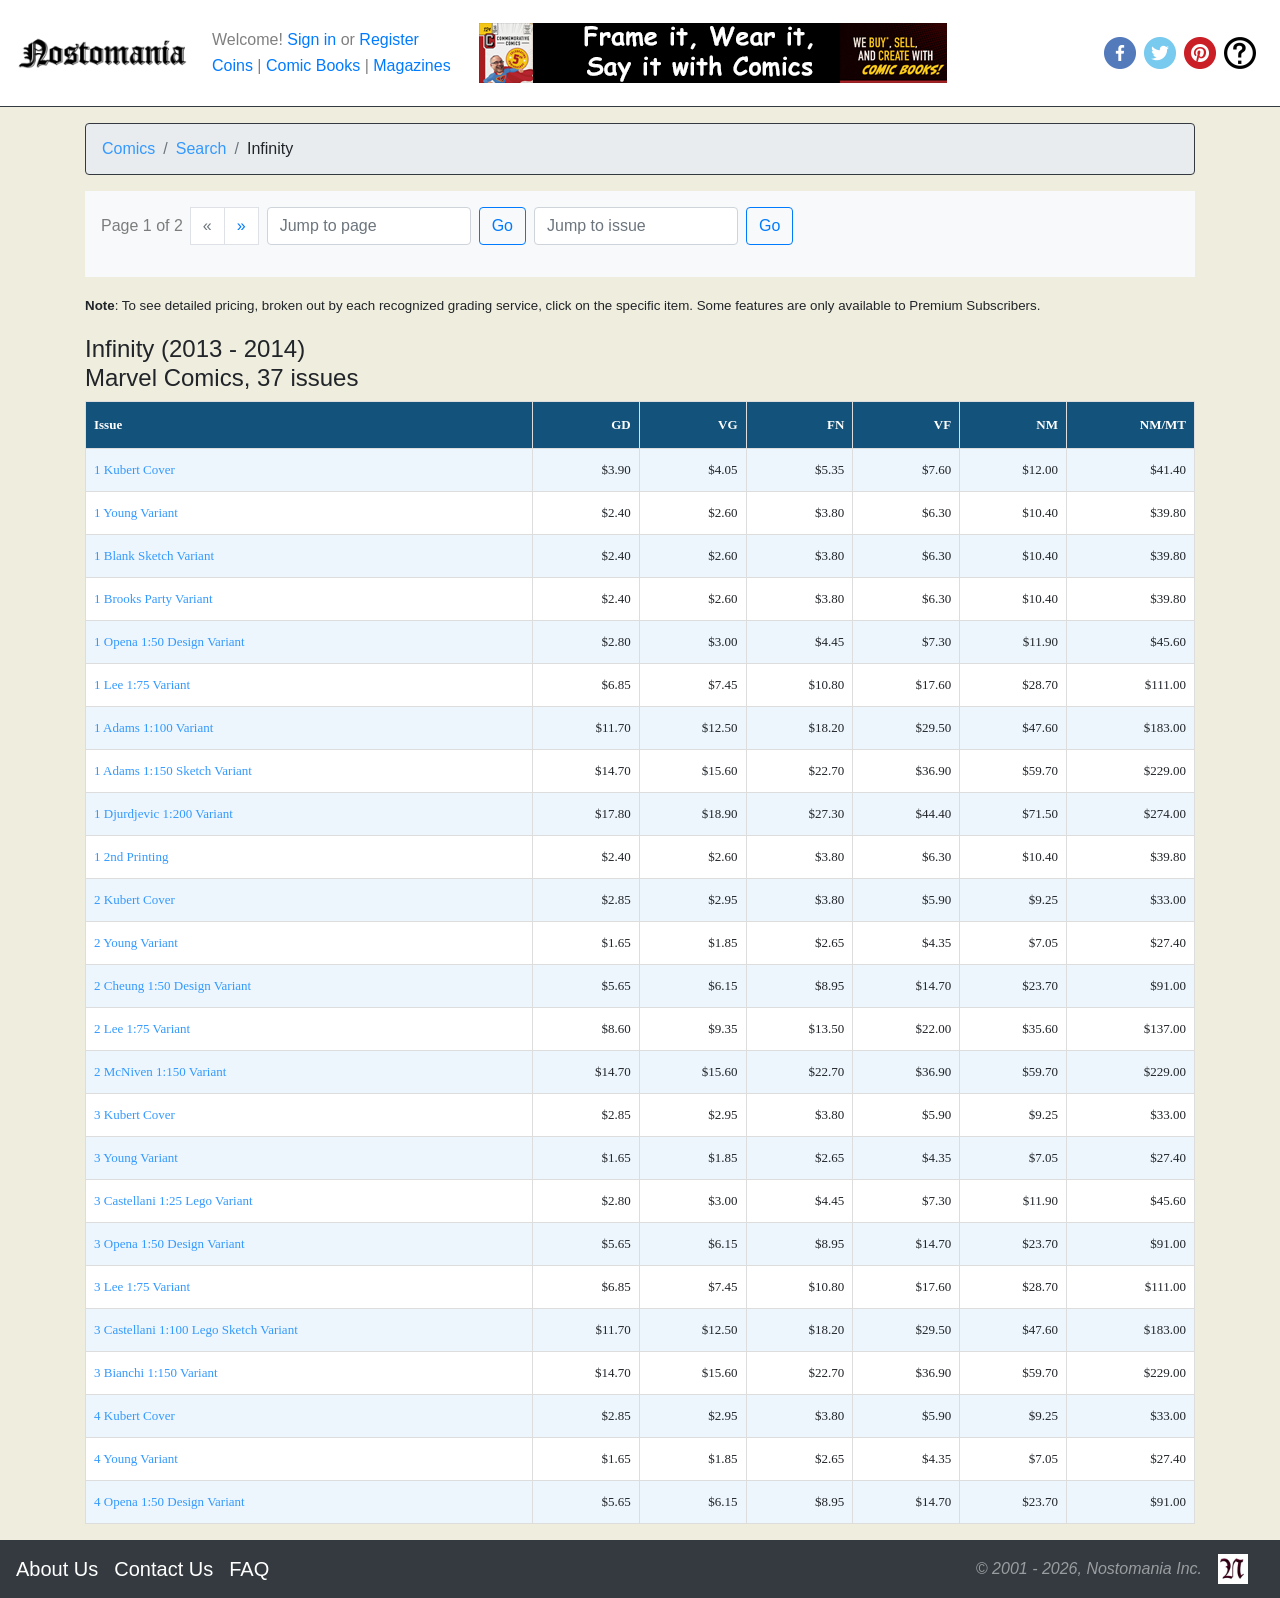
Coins (232, 65)
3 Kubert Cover (134, 1114)
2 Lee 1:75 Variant (142, 1028)
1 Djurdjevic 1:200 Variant (163, 813)
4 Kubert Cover (134, 1415)
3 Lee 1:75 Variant (142, 1286)
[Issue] (636, 226)
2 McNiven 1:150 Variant (160, 1071)
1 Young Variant (136, 512)
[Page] (369, 226)
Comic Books (313, 65)
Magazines (411, 65)
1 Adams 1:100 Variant (153, 727)
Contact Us (163, 1569)
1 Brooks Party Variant (153, 598)
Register (389, 39)
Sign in (311, 39)
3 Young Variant (136, 1157)
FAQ (249, 1569)
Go (502, 225)
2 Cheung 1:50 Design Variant (172, 985)
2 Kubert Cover (134, 899)
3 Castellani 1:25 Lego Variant (173, 1200)
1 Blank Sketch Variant (154, 555)
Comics (128, 148)
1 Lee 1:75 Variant (142, 684)
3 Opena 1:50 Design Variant (169, 1243)
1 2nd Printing (131, 856)
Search (201, 148)
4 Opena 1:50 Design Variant (169, 1501)
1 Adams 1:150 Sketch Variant (173, 770)
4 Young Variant (136, 1458)
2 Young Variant (136, 942)
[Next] (241, 226)
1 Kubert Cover (134, 469)
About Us (57, 1569)
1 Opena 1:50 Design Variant (169, 641)
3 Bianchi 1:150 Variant (156, 1372)
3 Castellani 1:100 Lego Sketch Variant (196, 1329)
